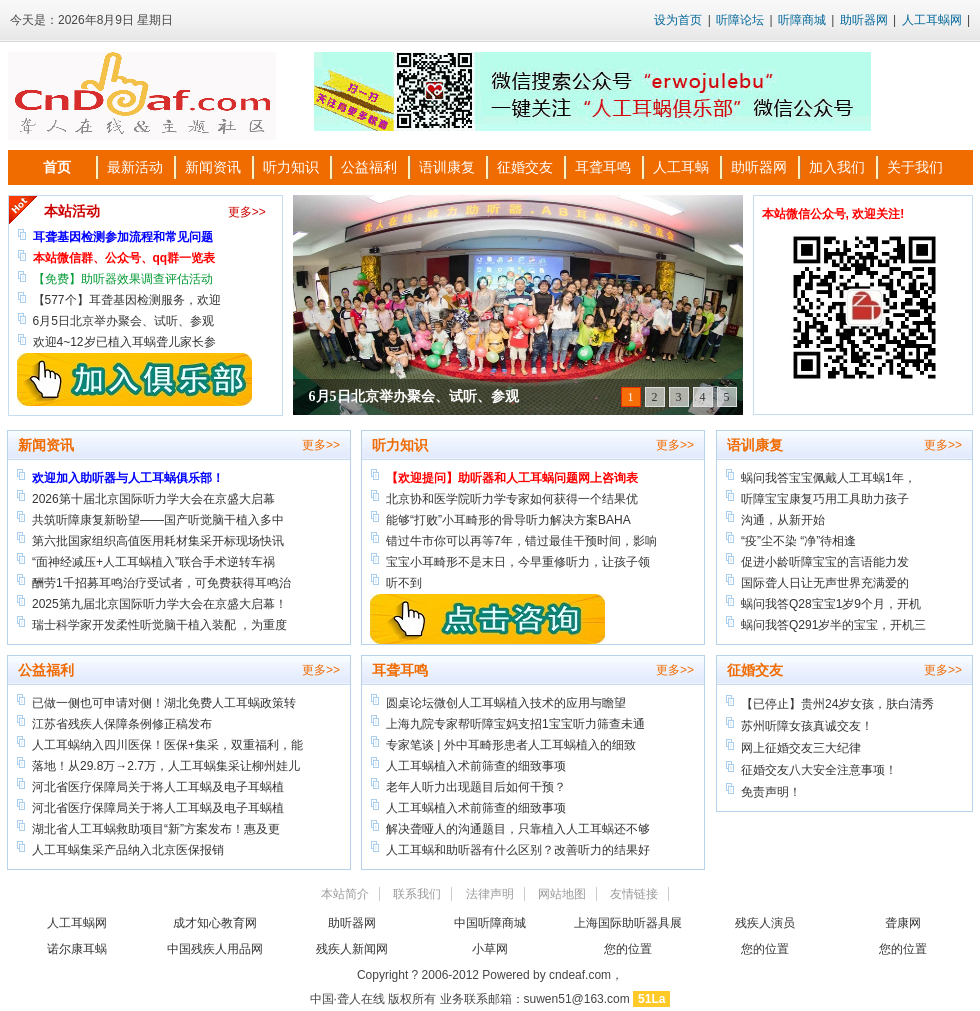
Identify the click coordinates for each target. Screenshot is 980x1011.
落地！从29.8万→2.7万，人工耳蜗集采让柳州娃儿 (166, 766)
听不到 (404, 583)
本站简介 (345, 894)
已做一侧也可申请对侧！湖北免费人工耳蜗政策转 (164, 703)
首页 (57, 167)
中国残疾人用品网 (215, 949)
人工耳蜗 (681, 167)
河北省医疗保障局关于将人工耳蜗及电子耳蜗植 (158, 787)
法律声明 (490, 894)
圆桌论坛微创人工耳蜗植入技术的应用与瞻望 (506, 703)
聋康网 (903, 923)
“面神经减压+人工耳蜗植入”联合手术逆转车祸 (153, 562)
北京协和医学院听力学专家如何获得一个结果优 (512, 499)
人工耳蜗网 (932, 20)
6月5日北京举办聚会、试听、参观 (414, 396)
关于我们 (915, 167)
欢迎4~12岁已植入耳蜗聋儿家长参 (124, 342)
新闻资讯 (213, 167)
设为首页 (678, 20)
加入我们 (837, 167)
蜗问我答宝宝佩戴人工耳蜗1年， (828, 478)
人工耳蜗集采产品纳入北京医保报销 (128, 850)
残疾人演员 (765, 923)
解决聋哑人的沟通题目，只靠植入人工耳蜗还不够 (518, 829)
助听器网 (864, 20)
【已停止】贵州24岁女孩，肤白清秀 (837, 704)
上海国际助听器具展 (628, 923)
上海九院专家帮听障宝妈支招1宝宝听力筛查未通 (515, 724)
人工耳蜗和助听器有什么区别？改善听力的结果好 (518, 850)
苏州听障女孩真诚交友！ (807, 726)
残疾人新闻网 (352, 949)
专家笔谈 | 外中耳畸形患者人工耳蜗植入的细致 (511, 745)
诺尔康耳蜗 (77, 949)
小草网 (490, 949)
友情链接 (634, 894)
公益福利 (369, 167)
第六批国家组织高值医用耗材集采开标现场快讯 (158, 541)
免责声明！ (771, 792)
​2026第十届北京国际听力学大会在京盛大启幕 (153, 499)
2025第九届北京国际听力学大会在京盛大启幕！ (159, 604)
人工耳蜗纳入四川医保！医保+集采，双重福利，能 (167, 745)
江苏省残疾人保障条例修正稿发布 (122, 724)
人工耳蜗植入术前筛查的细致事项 (476, 766)
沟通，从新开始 (783, 520)
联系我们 (417, 894)
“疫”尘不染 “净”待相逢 (798, 541)
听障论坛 (740, 20)
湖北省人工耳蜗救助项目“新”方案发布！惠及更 (156, 829)
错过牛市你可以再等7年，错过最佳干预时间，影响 (521, 541)
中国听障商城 (490, 923)
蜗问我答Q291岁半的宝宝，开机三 (833, 625)
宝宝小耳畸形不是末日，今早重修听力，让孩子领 (518, 562)
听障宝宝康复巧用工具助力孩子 (825, 499)
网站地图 (562, 894)
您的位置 (628, 949)
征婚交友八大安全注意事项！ (819, 770)
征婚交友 (525, 167)
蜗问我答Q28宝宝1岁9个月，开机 (831, 604)
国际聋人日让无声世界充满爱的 (825, 583)
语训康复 (447, 167)
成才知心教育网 (215, 923)
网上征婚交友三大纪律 (801, 748)
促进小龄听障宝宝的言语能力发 (825, 562)
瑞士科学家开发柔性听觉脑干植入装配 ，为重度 (159, 625)
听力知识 (291, 167)
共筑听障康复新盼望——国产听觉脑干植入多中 (158, 520)
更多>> (247, 212)
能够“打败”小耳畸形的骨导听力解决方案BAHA (508, 520)
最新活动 (135, 167)
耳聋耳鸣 (603, 167)
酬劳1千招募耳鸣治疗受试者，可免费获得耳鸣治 (161, 583)
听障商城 (802, 20)
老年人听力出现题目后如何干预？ (476, 787)
